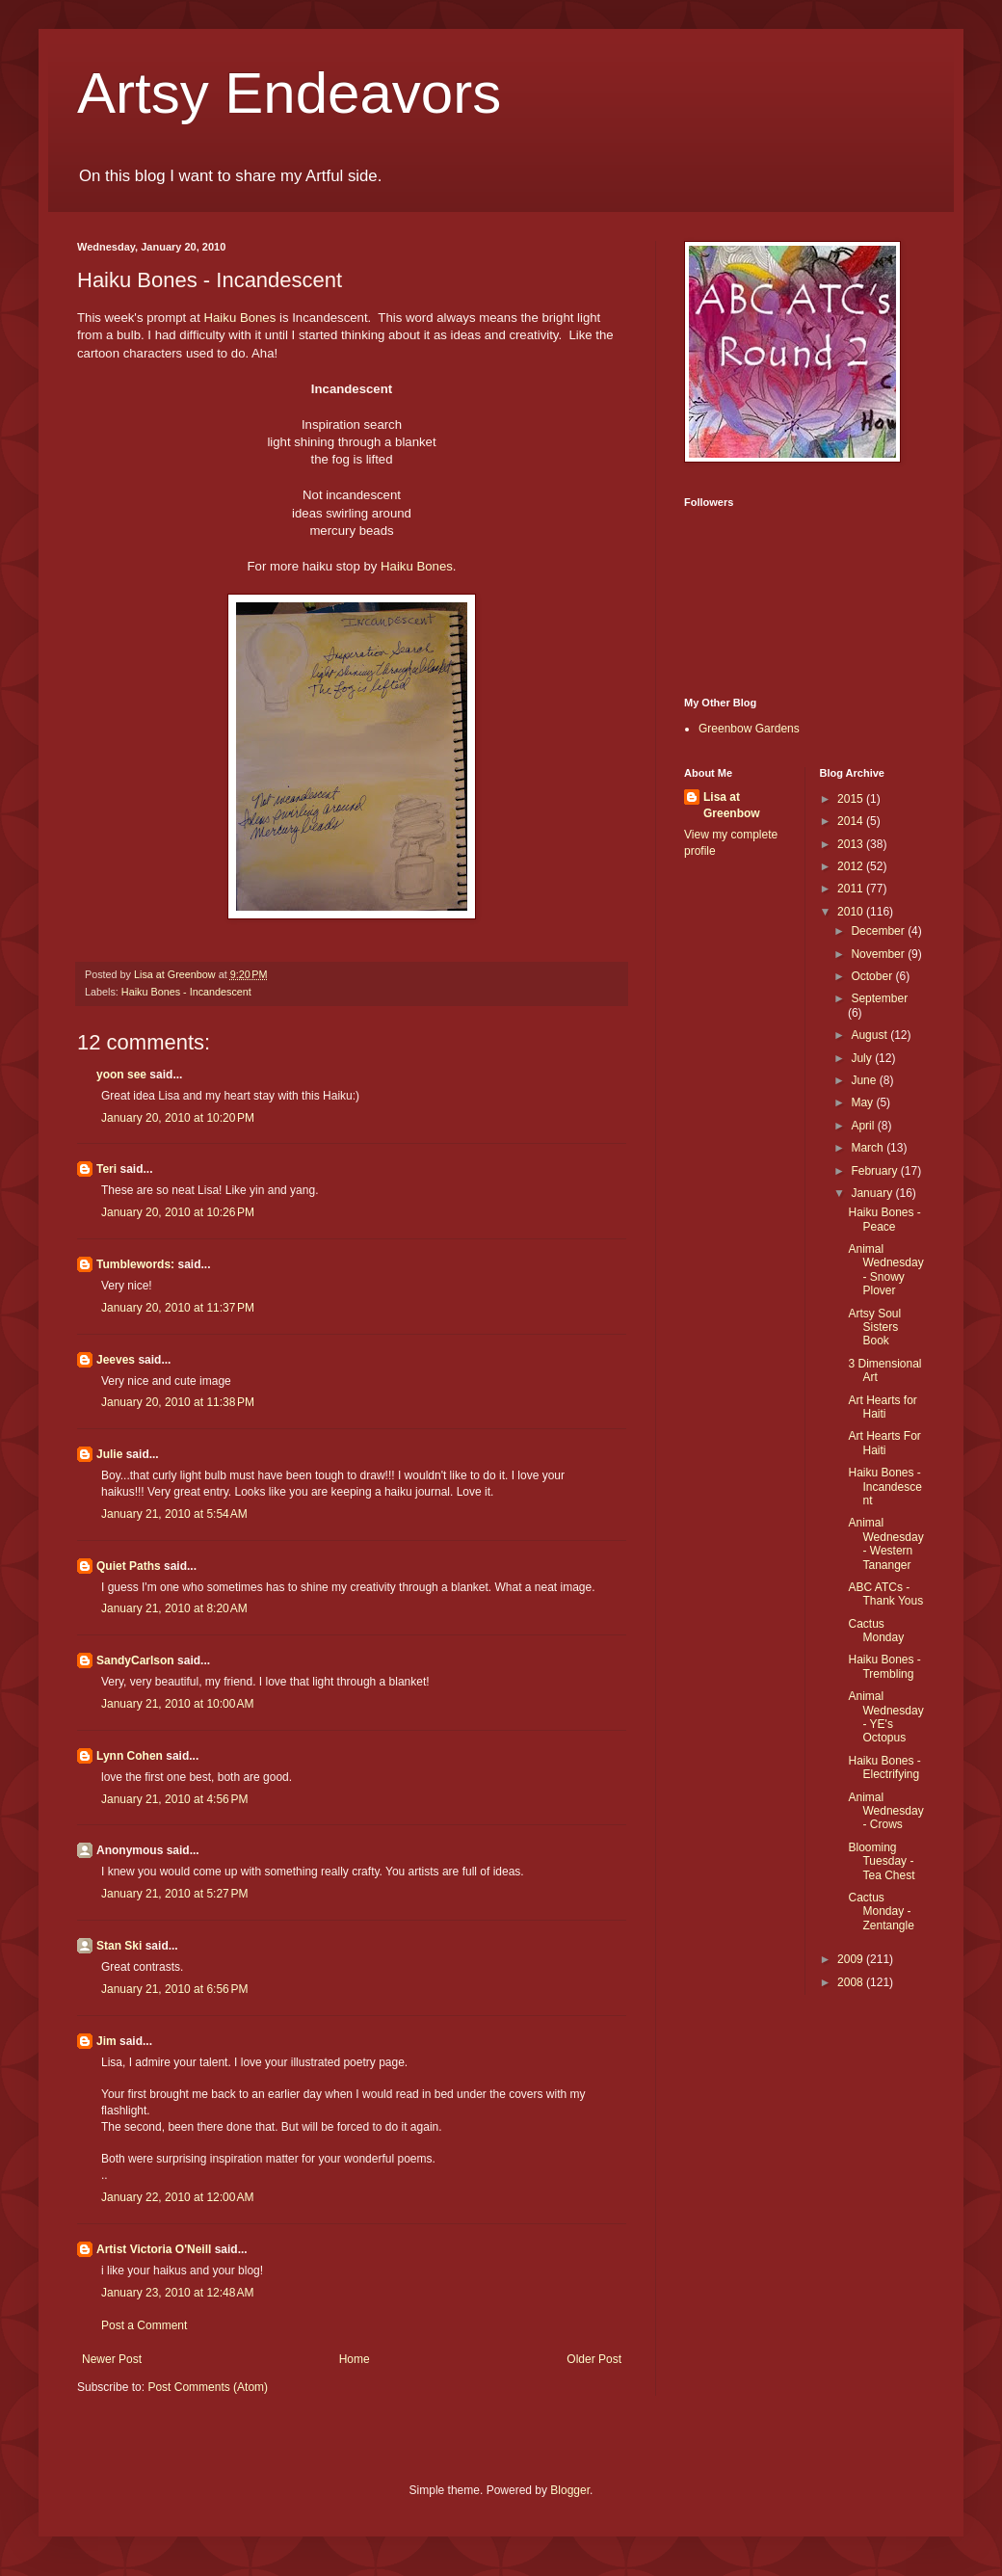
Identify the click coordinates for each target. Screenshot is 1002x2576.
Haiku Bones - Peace (884, 1219)
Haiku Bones (240, 317)
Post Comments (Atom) (207, 2387)
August (870, 1035)
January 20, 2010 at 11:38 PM (177, 1402)
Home (354, 2359)
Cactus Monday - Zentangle (880, 1911)
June (865, 1080)
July (863, 1058)
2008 (851, 1982)
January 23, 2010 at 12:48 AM (177, 2292)
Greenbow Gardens (749, 728)
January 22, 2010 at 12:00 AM (177, 2197)
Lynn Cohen (129, 1756)
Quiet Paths (128, 1566)
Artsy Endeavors (289, 93)
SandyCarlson (135, 1660)
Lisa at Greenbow (731, 805)
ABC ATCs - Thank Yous (885, 1593)
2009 (851, 1959)
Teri (106, 1169)
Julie (109, 1454)
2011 (851, 888)
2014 (851, 821)
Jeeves (115, 1360)
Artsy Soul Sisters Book (874, 1327)
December (879, 931)
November (879, 954)
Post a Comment (144, 2325)
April (864, 1125)
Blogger (570, 2490)
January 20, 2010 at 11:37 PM (177, 1308)
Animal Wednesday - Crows (885, 1811)
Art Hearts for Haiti (882, 1407)
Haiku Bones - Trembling (884, 1666)
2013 (851, 844)
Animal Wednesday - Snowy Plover (885, 1269)
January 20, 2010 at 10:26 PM (177, 1212)
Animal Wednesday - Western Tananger (885, 1543)
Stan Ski (119, 1945)
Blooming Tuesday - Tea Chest (881, 1861)
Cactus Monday (876, 1630)
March (868, 1148)
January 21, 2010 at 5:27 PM (174, 1893)
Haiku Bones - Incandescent (186, 991)
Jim (106, 2041)
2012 (851, 866)
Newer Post (112, 2359)
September (879, 998)
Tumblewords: (135, 1264)
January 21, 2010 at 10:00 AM (177, 1704)
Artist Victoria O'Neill (153, 2249)
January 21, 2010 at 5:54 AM (174, 1514)
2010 (851, 911)
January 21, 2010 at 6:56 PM (174, 1989)
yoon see (121, 1074)
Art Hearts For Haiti (884, 1442)
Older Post (594, 2359)
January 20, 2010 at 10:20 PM (177, 1118)
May (863, 1102)
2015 (851, 799)
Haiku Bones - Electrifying (884, 1767)
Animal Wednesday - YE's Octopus (885, 1716)
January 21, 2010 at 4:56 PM (174, 1799)
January (873, 1193)
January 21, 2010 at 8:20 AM (174, 1608)
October (873, 976)
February (875, 1171)
